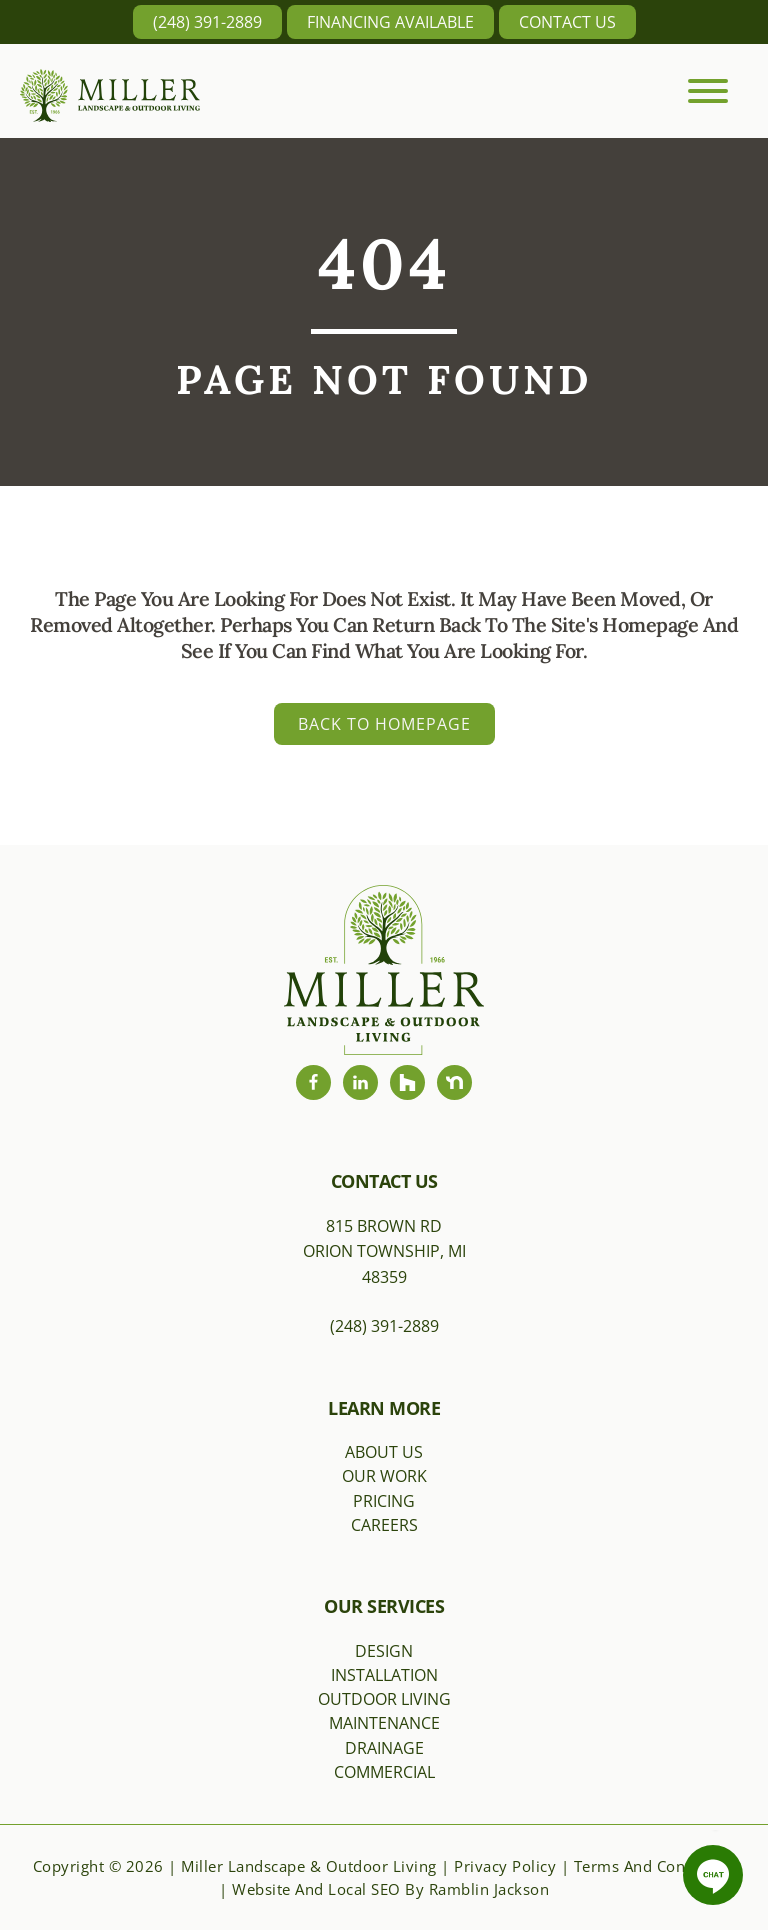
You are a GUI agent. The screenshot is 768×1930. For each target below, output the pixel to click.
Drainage (384, 1748)
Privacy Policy (505, 1866)
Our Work (384, 1476)
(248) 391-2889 (207, 22)
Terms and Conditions (655, 1866)
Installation (384, 1675)
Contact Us (567, 22)
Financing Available (390, 22)
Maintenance (384, 1723)
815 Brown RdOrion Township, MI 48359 (384, 1251)
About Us (384, 1452)
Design (384, 1651)
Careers (384, 1525)
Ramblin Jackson (489, 1889)
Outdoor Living (384, 1699)
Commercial (384, 1772)
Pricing (384, 1501)
